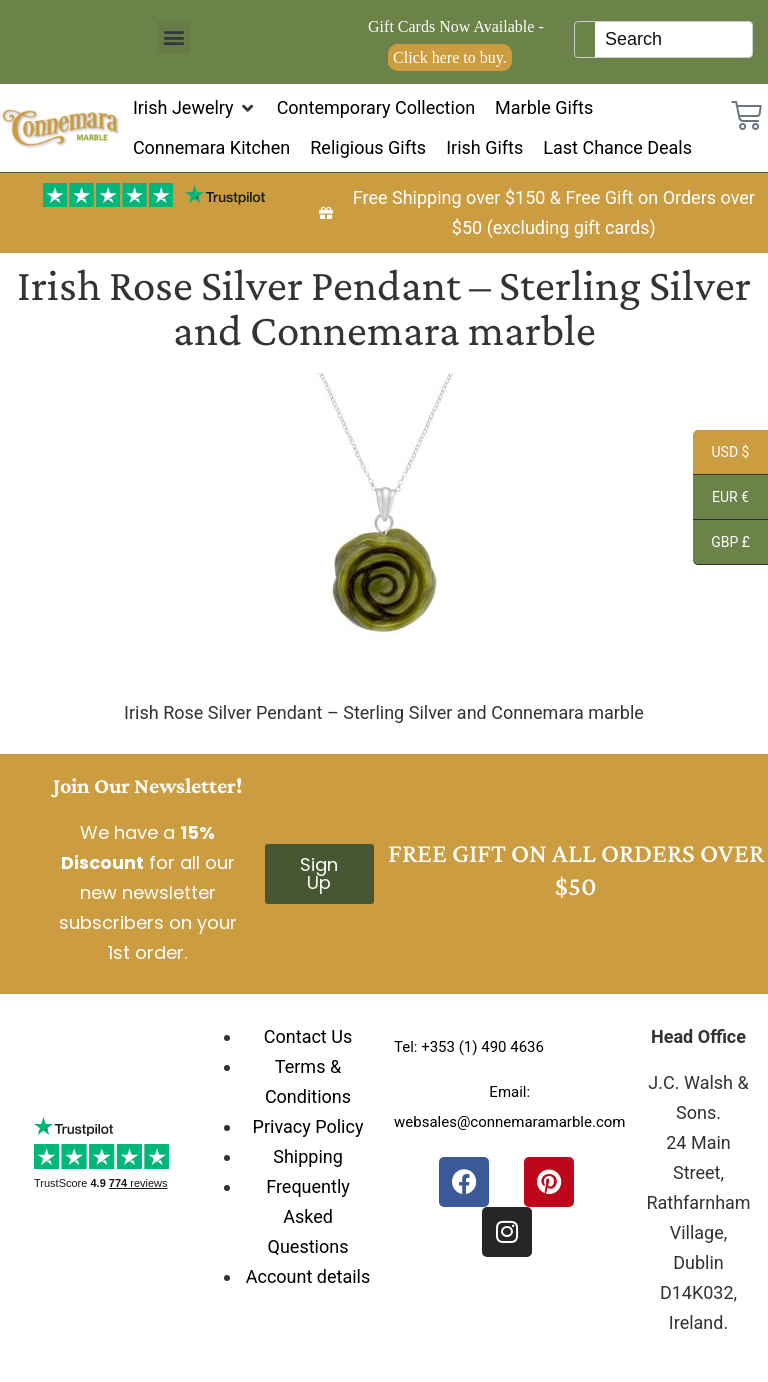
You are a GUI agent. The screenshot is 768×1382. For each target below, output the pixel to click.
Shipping (308, 1156)
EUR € (721, 500)
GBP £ (721, 545)
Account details (308, 1276)
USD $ (721, 455)
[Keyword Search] (673, 39)
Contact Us (308, 1036)
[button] (173, 37)
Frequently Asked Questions (308, 1216)
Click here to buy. (450, 57)
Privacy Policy (308, 1126)
